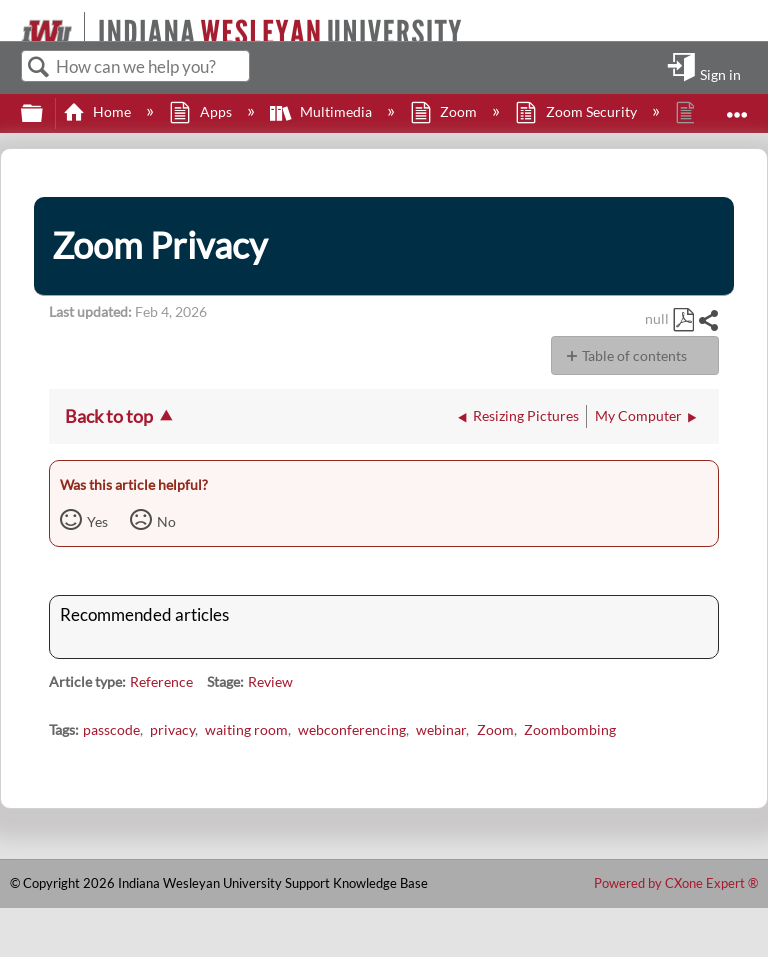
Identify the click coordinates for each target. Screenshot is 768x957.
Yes (97, 521)
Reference (161, 681)
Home (98, 111)
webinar (441, 729)
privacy (172, 729)
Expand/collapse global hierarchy (45, 114)
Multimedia (322, 111)
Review (270, 681)
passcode (111, 729)
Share (708, 320)
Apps (201, 111)
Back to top (109, 416)
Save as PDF (683, 320)
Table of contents (634, 355)
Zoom (445, 111)
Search (39, 67)
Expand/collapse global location (737, 107)
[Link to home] (12, 20)
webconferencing (352, 729)
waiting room (246, 729)
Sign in (720, 74)
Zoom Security (577, 111)
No (166, 521)
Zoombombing (570, 729)
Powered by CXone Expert (676, 883)
